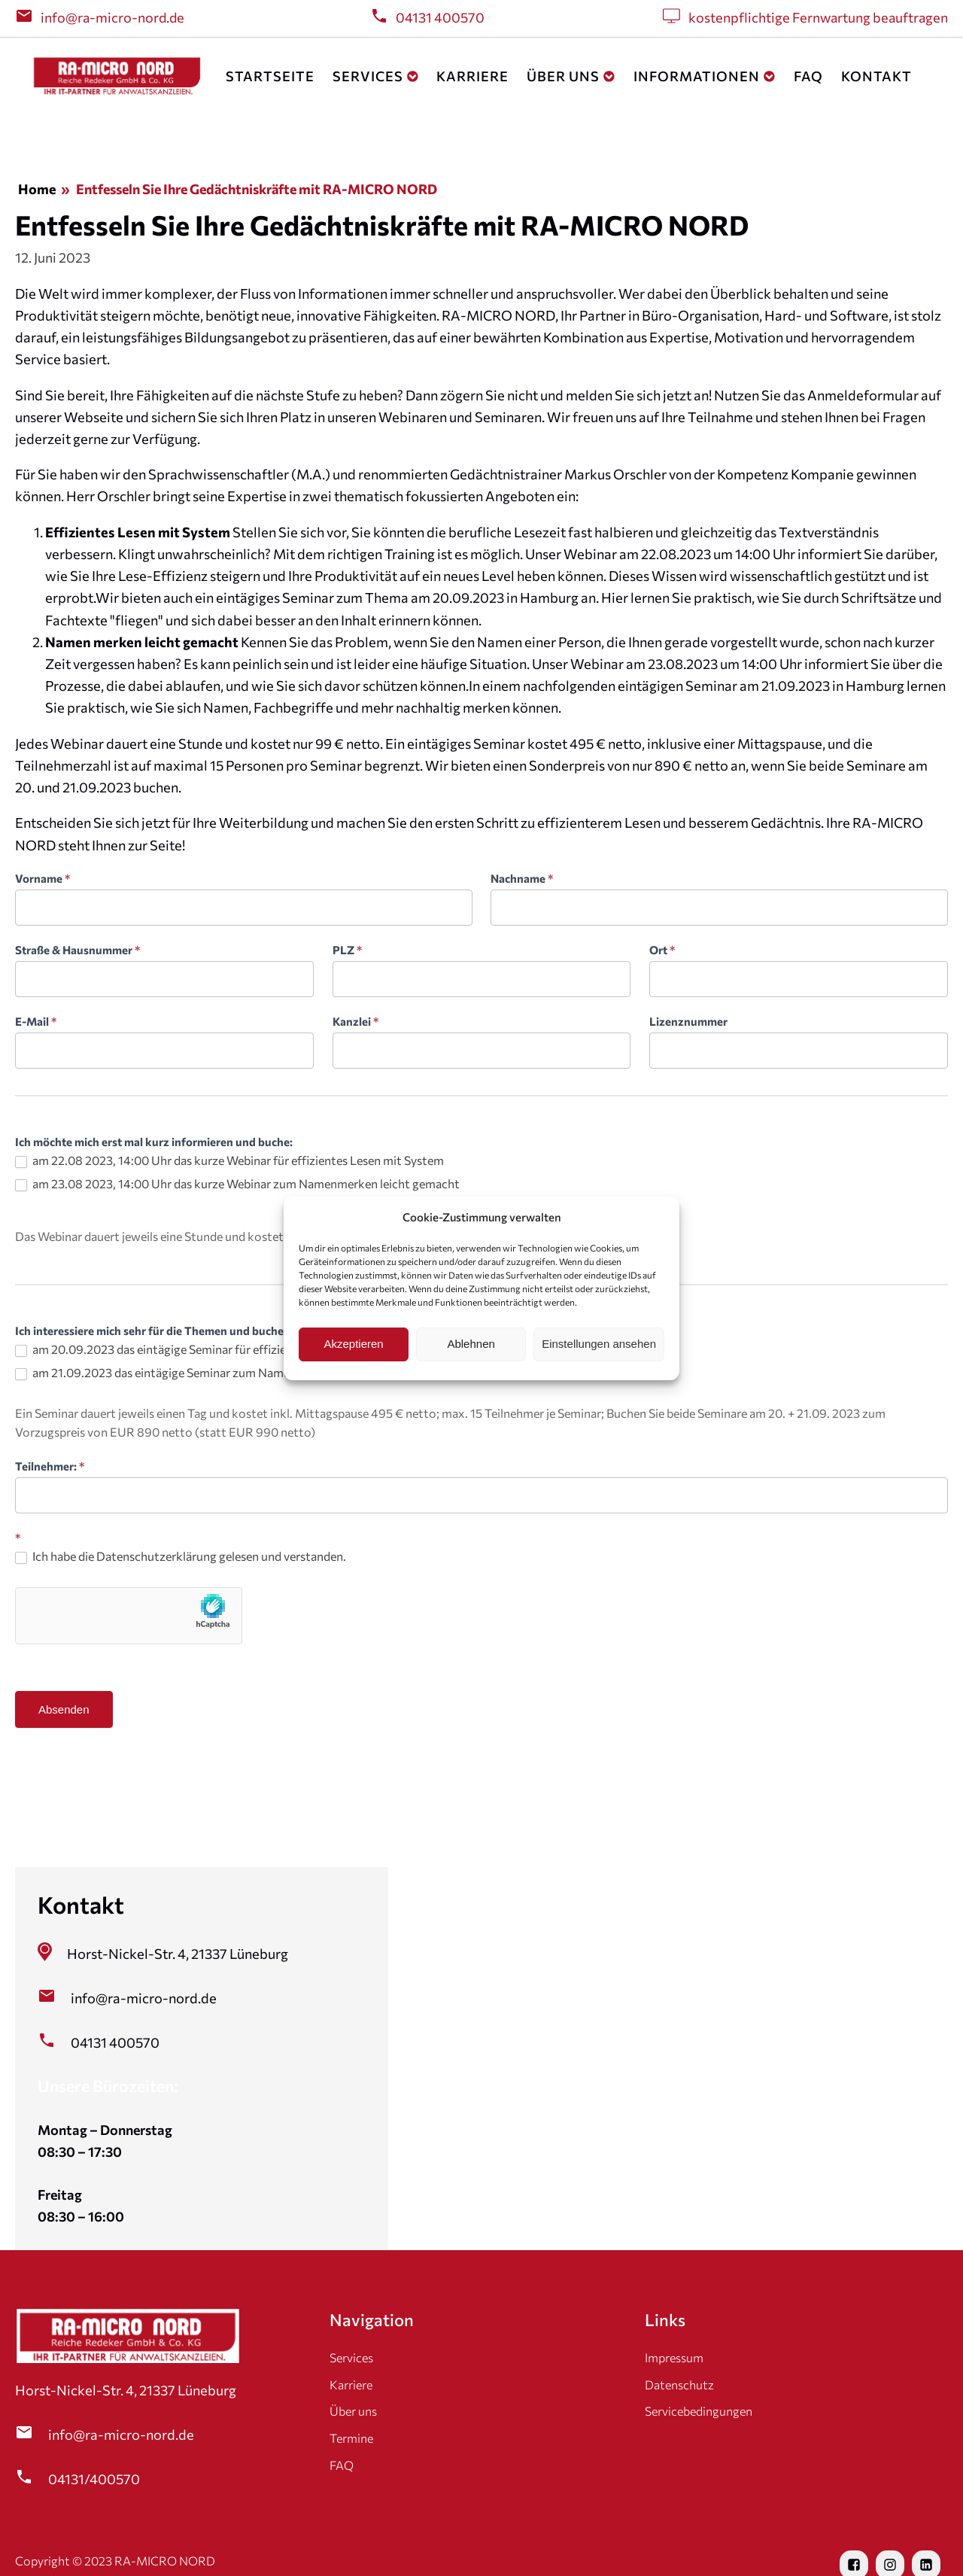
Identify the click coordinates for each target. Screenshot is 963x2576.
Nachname (522, 878)
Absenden (64, 1709)
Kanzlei (355, 1021)
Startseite (270, 76)
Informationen (704, 76)
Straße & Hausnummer (77, 949)
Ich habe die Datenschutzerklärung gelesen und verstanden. (180, 1556)
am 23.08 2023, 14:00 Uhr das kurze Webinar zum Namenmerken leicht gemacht (237, 1183)
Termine (351, 2438)
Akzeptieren (353, 1343)
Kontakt (876, 76)
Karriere (472, 76)
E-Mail (35, 1021)
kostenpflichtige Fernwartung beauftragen (818, 17)
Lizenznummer (688, 1021)
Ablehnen (470, 1343)
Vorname (42, 878)
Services (376, 76)
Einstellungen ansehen (599, 1343)
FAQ (808, 76)
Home (37, 189)
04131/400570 (94, 2478)
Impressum (674, 2357)
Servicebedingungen (698, 2411)
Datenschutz (679, 2384)
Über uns (571, 76)
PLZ (347, 949)
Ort (662, 949)
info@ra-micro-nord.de (112, 17)
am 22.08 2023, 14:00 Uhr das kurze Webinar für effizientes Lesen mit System (229, 1160)
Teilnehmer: (49, 1466)
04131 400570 (440, 17)
